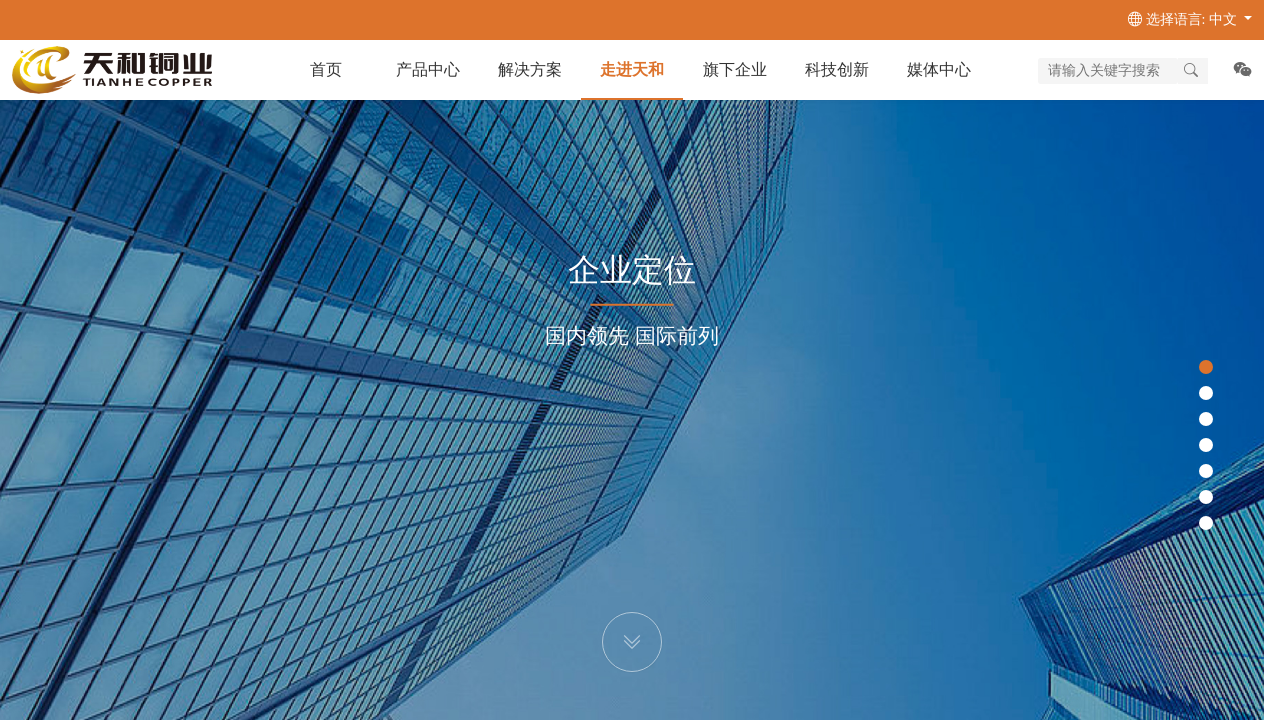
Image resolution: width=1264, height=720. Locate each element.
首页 (326, 69)
